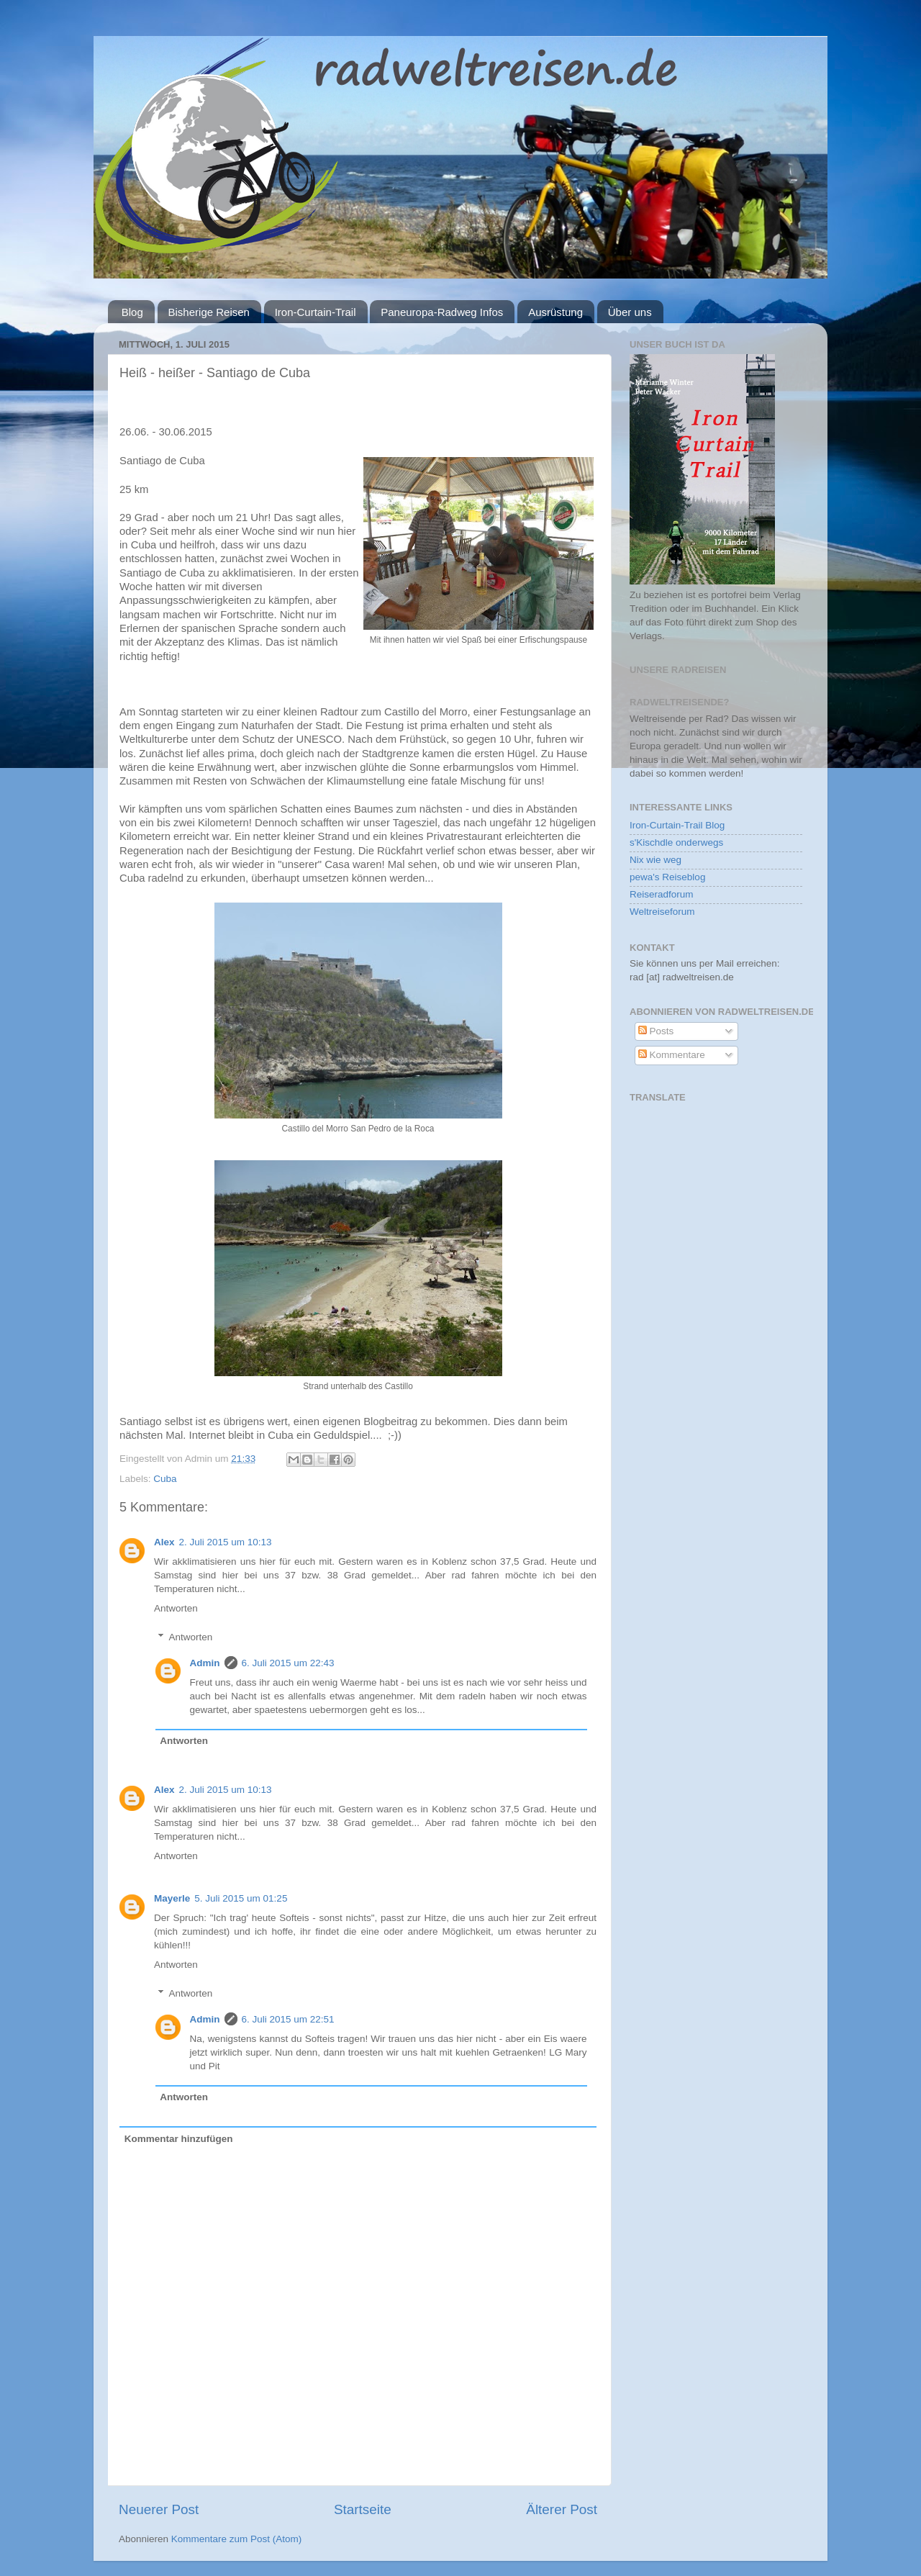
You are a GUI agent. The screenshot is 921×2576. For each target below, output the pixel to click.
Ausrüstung (555, 312)
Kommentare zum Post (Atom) (236, 2539)
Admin (205, 1663)
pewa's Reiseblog (667, 877)
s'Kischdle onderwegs (676, 842)
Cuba (164, 1478)
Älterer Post (561, 2509)
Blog (132, 312)
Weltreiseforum (662, 911)
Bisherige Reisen (209, 312)
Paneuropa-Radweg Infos (442, 312)
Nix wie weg (655, 859)
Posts (656, 1031)
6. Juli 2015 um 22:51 (288, 2019)
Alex (164, 1542)
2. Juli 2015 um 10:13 (225, 1542)
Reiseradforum (662, 894)
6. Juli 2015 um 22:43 (288, 1663)
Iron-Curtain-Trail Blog (677, 825)
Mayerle (172, 1898)
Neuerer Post (159, 2509)
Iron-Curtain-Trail (315, 312)
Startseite (362, 2509)
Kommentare (671, 1054)
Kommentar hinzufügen (178, 2138)
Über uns (630, 312)
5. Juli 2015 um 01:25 (240, 1898)
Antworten (176, 1608)
